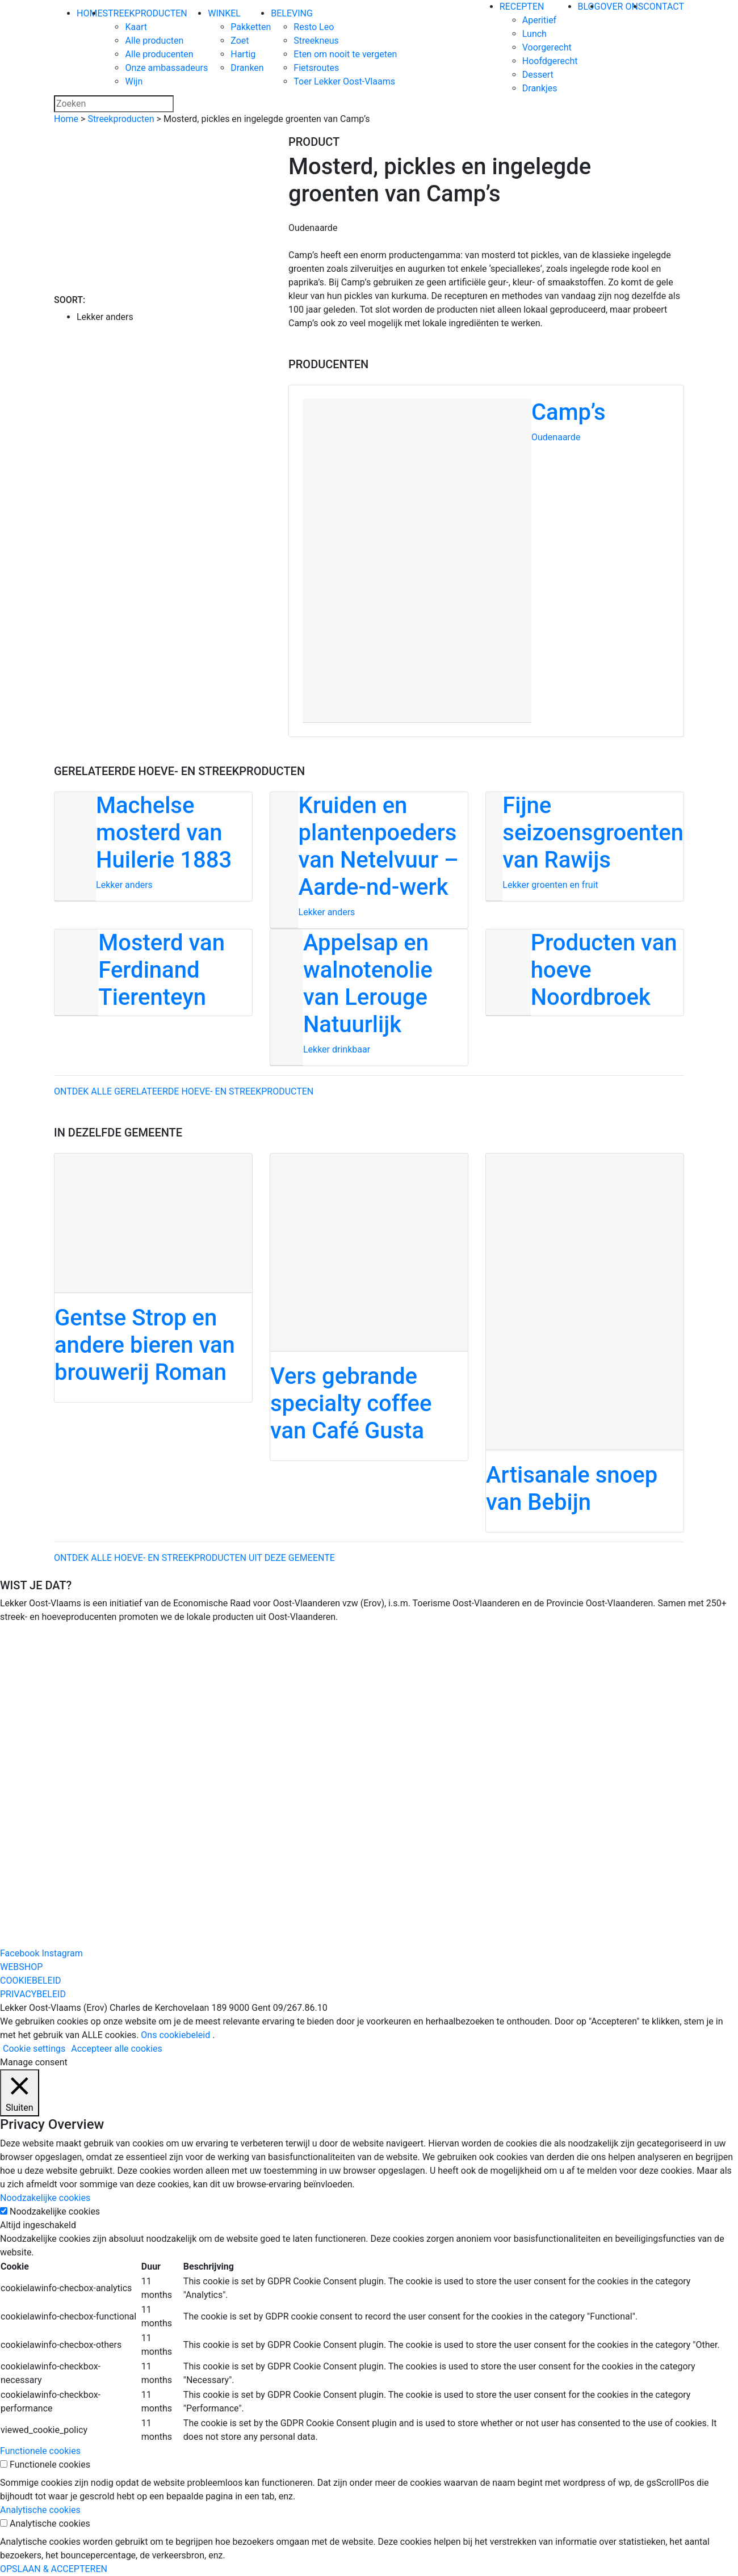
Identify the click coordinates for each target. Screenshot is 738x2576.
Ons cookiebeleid (175, 2035)
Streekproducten (120, 118)
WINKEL (224, 13)
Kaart (136, 27)
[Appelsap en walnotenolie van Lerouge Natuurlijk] (369, 997)
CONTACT (663, 6)
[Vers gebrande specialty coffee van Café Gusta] (369, 1307)
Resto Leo (313, 27)
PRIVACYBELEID (33, 1994)
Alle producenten (159, 54)
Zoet (239, 40)
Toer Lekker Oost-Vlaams (344, 81)
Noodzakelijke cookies (55, 2211)
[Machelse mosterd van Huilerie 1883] (153, 846)
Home (66, 118)
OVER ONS (621, 6)
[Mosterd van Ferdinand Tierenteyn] (153, 972)
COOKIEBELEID (30, 1980)
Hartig (242, 54)
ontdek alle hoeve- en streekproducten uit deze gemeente (194, 1557)
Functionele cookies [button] (40, 2450)
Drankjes (539, 88)
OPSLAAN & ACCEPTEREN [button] (53, 2569)
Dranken (246, 67)
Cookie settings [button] (34, 2048)
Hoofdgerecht (550, 61)
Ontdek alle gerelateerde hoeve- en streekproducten (183, 1091)
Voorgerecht (547, 47)
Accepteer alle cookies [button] (116, 2048)
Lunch (534, 33)
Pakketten (250, 27)
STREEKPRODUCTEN (144, 13)
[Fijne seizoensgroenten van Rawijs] (585, 846)
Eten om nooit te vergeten (345, 54)
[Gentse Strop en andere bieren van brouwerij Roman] (153, 1278)
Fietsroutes (316, 67)
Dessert (538, 74)
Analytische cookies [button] (40, 2510)
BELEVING (292, 13)
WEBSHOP (21, 1967)
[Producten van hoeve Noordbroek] (585, 972)
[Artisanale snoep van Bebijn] (585, 1343)
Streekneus (315, 40)
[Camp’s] (486, 561)
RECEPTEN (522, 6)
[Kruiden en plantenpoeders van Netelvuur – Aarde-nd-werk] (369, 860)
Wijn (133, 81)
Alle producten (154, 40)
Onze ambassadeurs (166, 67)
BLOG (589, 6)
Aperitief (539, 20)
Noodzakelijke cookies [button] (45, 2197)
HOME (89, 13)
